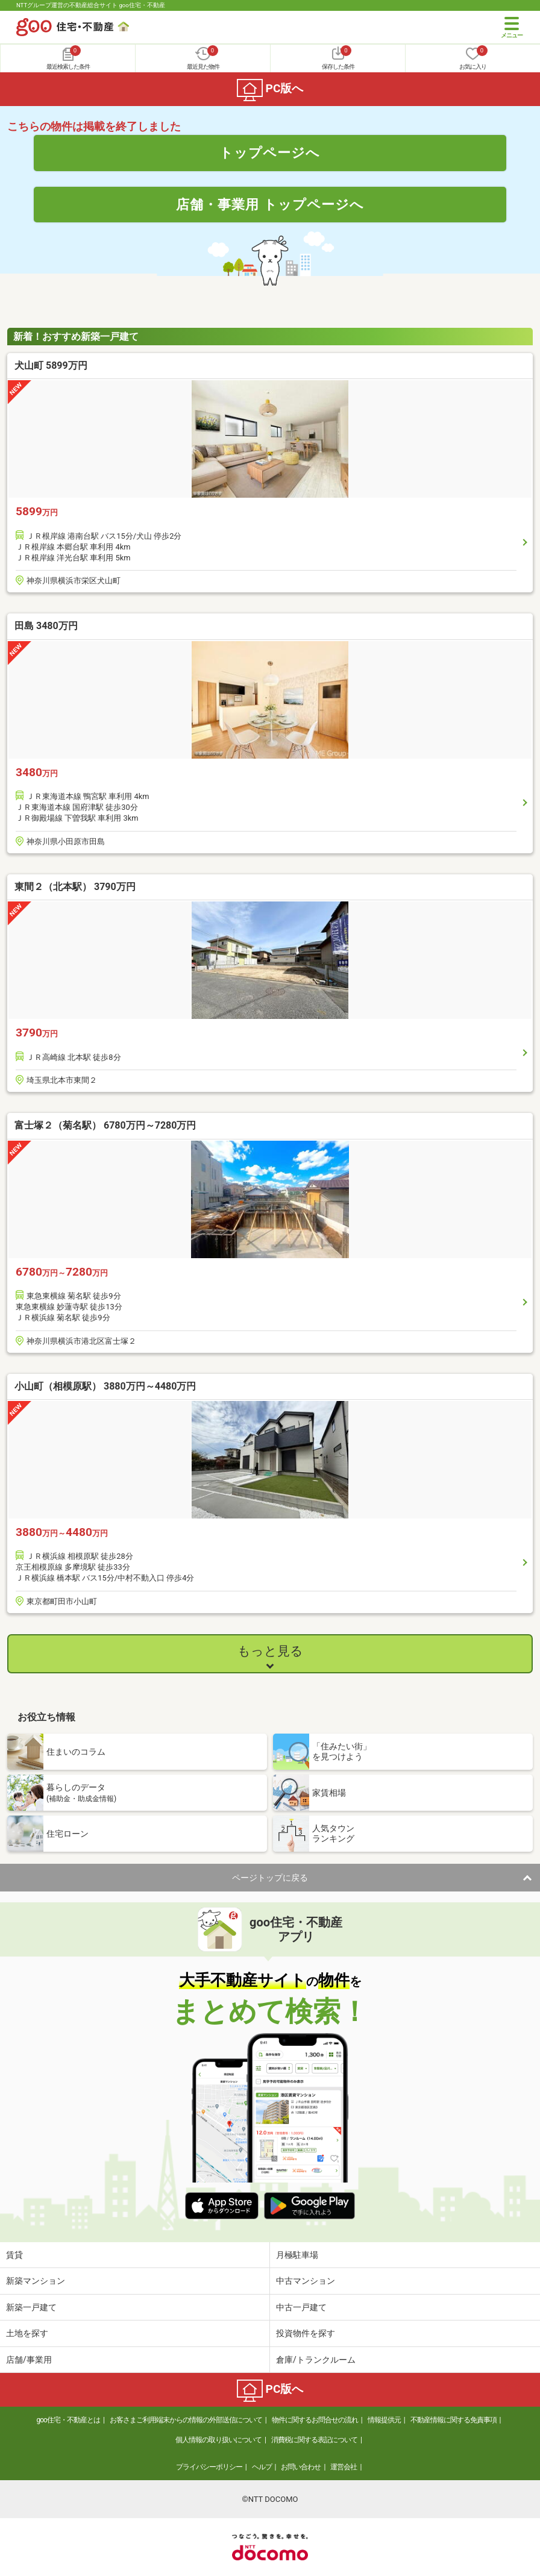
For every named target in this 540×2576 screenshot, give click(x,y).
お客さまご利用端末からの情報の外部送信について (186, 2420)
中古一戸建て (301, 2307)
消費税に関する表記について (314, 2440)
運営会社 (343, 2467)
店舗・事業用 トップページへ (270, 204)
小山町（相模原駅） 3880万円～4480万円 (105, 1386)
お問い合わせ (301, 2467)
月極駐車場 (297, 2255)
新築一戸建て (31, 2307)
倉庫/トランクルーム (316, 2359)
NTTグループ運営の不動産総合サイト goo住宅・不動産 (90, 5)
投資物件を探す (305, 2333)
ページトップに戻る (270, 1877)
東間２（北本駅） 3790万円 (75, 886)
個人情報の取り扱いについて (218, 2440)
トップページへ (269, 152)
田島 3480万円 (46, 625)
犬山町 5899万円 (50, 365)
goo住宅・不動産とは (68, 2420)
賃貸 (14, 2255)
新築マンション (35, 2281)
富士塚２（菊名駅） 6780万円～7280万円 (105, 1125)
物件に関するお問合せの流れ (315, 2420)
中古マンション (305, 2281)
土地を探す (27, 2333)
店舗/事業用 (29, 2359)
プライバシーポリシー (209, 2467)
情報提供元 (384, 2420)
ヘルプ (262, 2467)
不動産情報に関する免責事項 (453, 2420)
